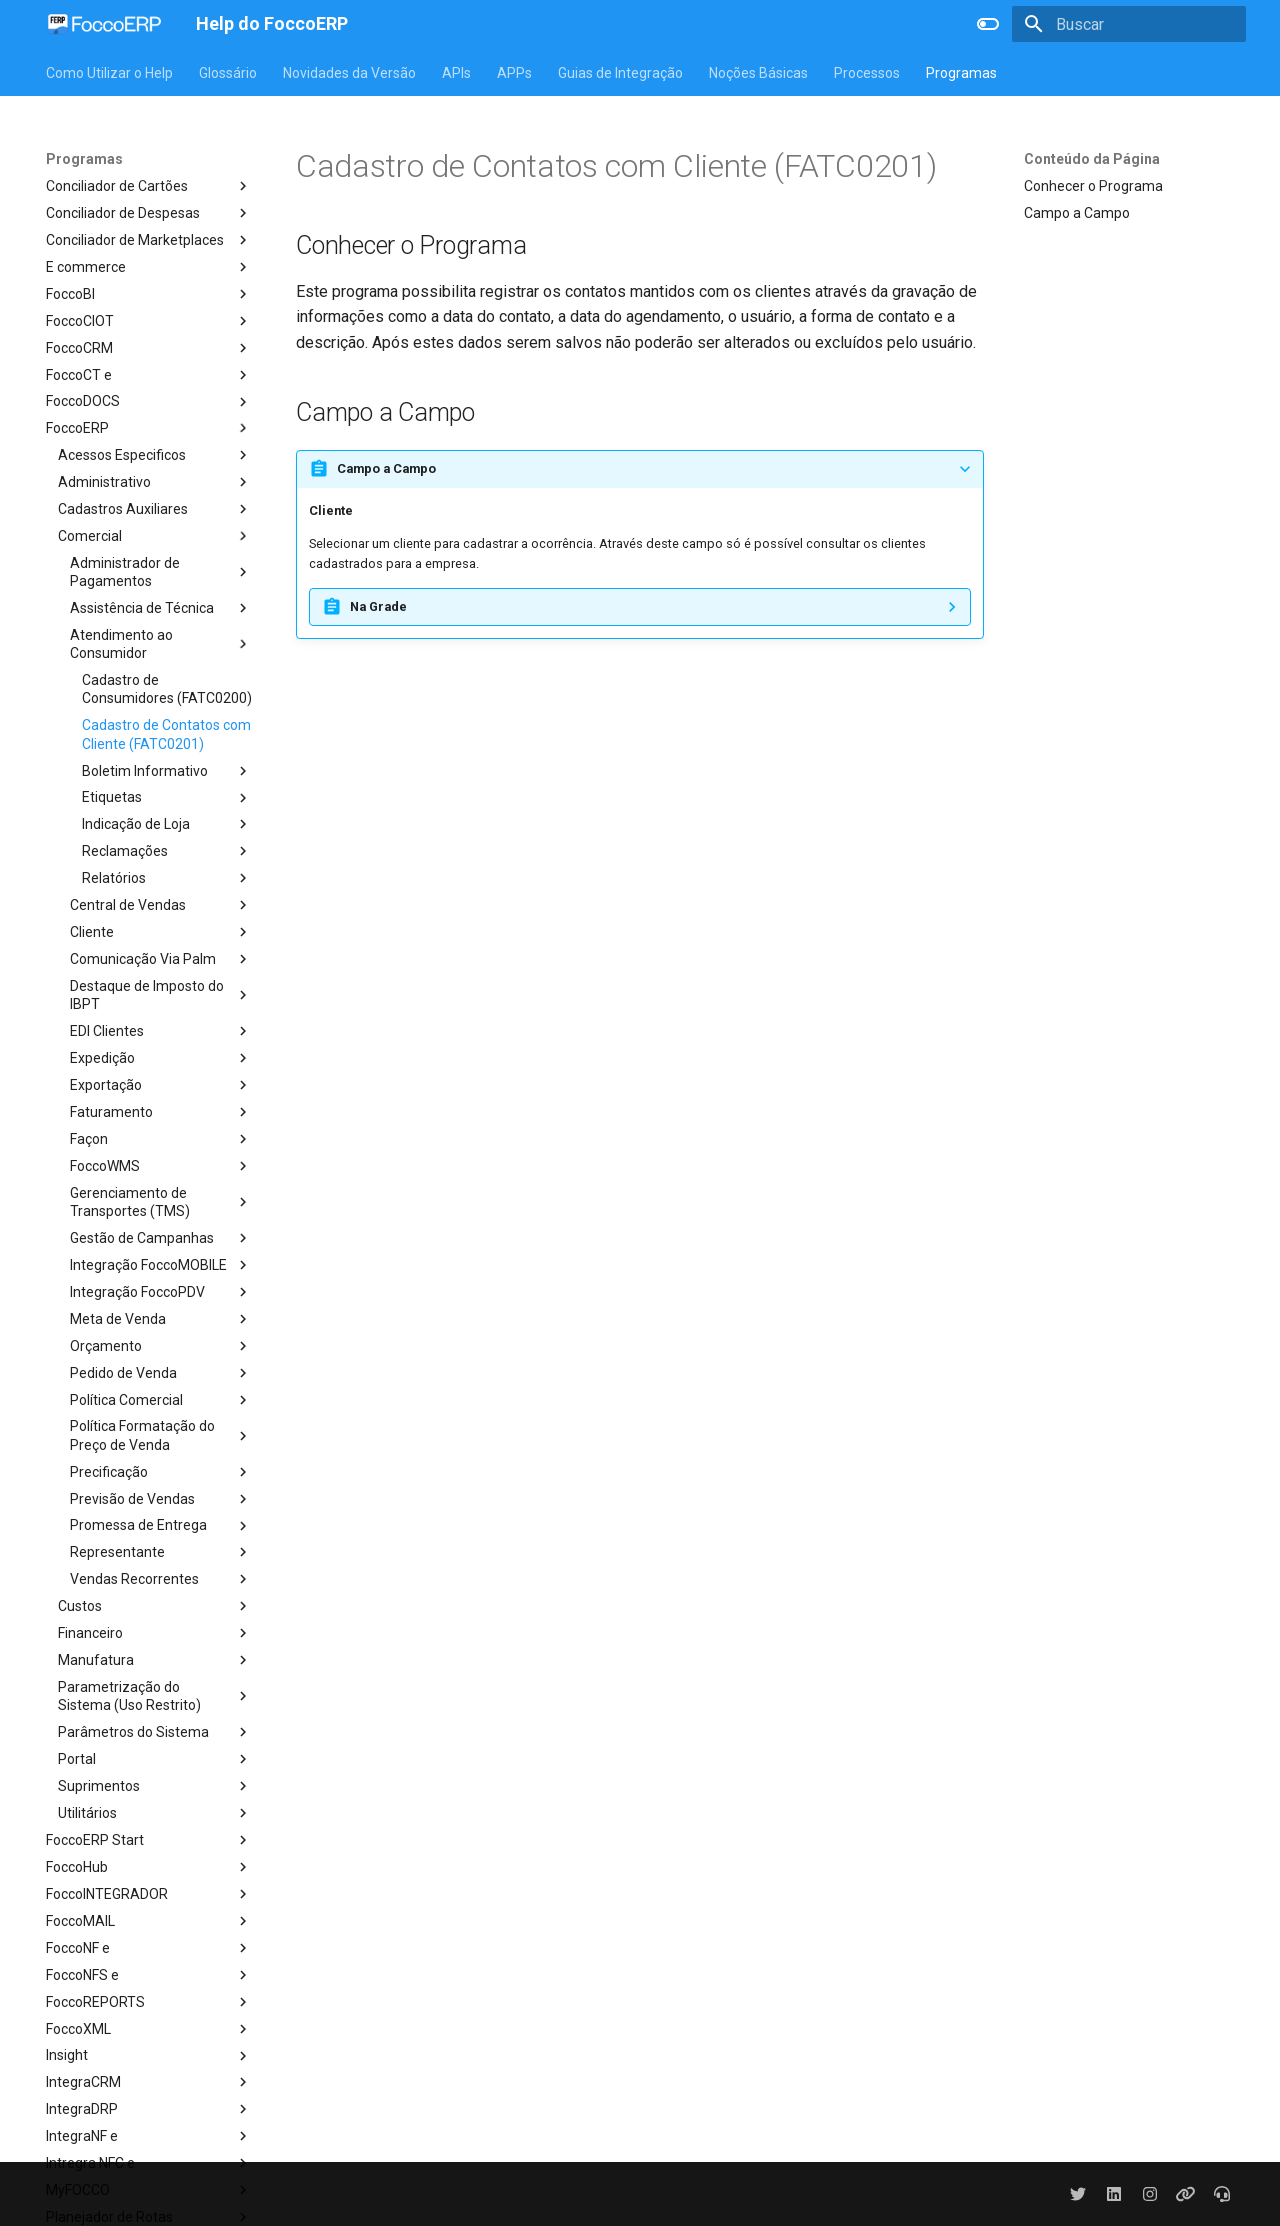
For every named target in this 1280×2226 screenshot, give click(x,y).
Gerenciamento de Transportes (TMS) (161, 1202)
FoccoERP (149, 428)
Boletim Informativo (167, 771)
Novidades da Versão (349, 73)
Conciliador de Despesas (149, 213)
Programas (961, 73)
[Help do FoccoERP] (105, 24)
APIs (456, 73)
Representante (161, 1552)
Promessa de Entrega (161, 1526)
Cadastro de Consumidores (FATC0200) (167, 689)
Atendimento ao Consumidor (161, 644)
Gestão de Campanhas (161, 1238)
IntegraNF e (149, 2136)
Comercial (155, 536)
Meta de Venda (161, 1319)
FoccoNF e (149, 1948)
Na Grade (378, 606)
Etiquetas (167, 798)
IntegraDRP (149, 2109)
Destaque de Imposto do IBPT (161, 995)
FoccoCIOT (149, 321)
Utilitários (155, 1813)
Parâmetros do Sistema (155, 1732)
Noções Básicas (758, 73)
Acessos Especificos (155, 455)
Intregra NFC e (149, 2163)
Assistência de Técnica (161, 608)
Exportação (161, 1085)
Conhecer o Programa (1093, 186)
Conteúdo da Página (1092, 159)
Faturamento (161, 1112)
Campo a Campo (1077, 213)
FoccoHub (149, 1867)
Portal (155, 1759)
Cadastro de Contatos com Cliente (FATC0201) (166, 734)
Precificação (161, 1472)
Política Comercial (161, 1400)
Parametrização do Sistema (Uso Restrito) (155, 1696)
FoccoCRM (149, 348)
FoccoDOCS (149, 402)
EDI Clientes (161, 1031)
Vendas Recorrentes (161, 1579)
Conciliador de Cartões (149, 186)
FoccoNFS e (149, 1975)
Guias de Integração (620, 73)
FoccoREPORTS (149, 2002)
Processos (867, 73)
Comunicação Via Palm (161, 959)
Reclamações (167, 851)
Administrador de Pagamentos (161, 572)
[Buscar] (1129, 24)
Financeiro (155, 1633)
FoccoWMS (161, 1166)
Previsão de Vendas (161, 1499)
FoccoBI (149, 294)
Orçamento (161, 1346)
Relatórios (167, 878)
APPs (514, 73)
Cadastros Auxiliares (155, 509)
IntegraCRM (149, 2082)
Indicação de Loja (167, 824)
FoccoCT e (149, 375)
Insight (149, 2056)
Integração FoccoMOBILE (161, 1265)
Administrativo (155, 482)
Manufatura (155, 1660)
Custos (155, 1606)
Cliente (161, 932)
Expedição (161, 1058)
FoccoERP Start (149, 1840)
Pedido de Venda (161, 1373)
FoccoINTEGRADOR (149, 1894)
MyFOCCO (149, 2190)
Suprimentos (155, 1786)
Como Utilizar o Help (109, 73)
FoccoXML (149, 2029)
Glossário (228, 73)
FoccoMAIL (149, 1921)
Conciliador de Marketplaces (149, 240)
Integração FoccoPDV (161, 1292)
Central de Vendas (161, 905)
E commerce (149, 267)
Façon (161, 1139)
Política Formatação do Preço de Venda (161, 1435)
